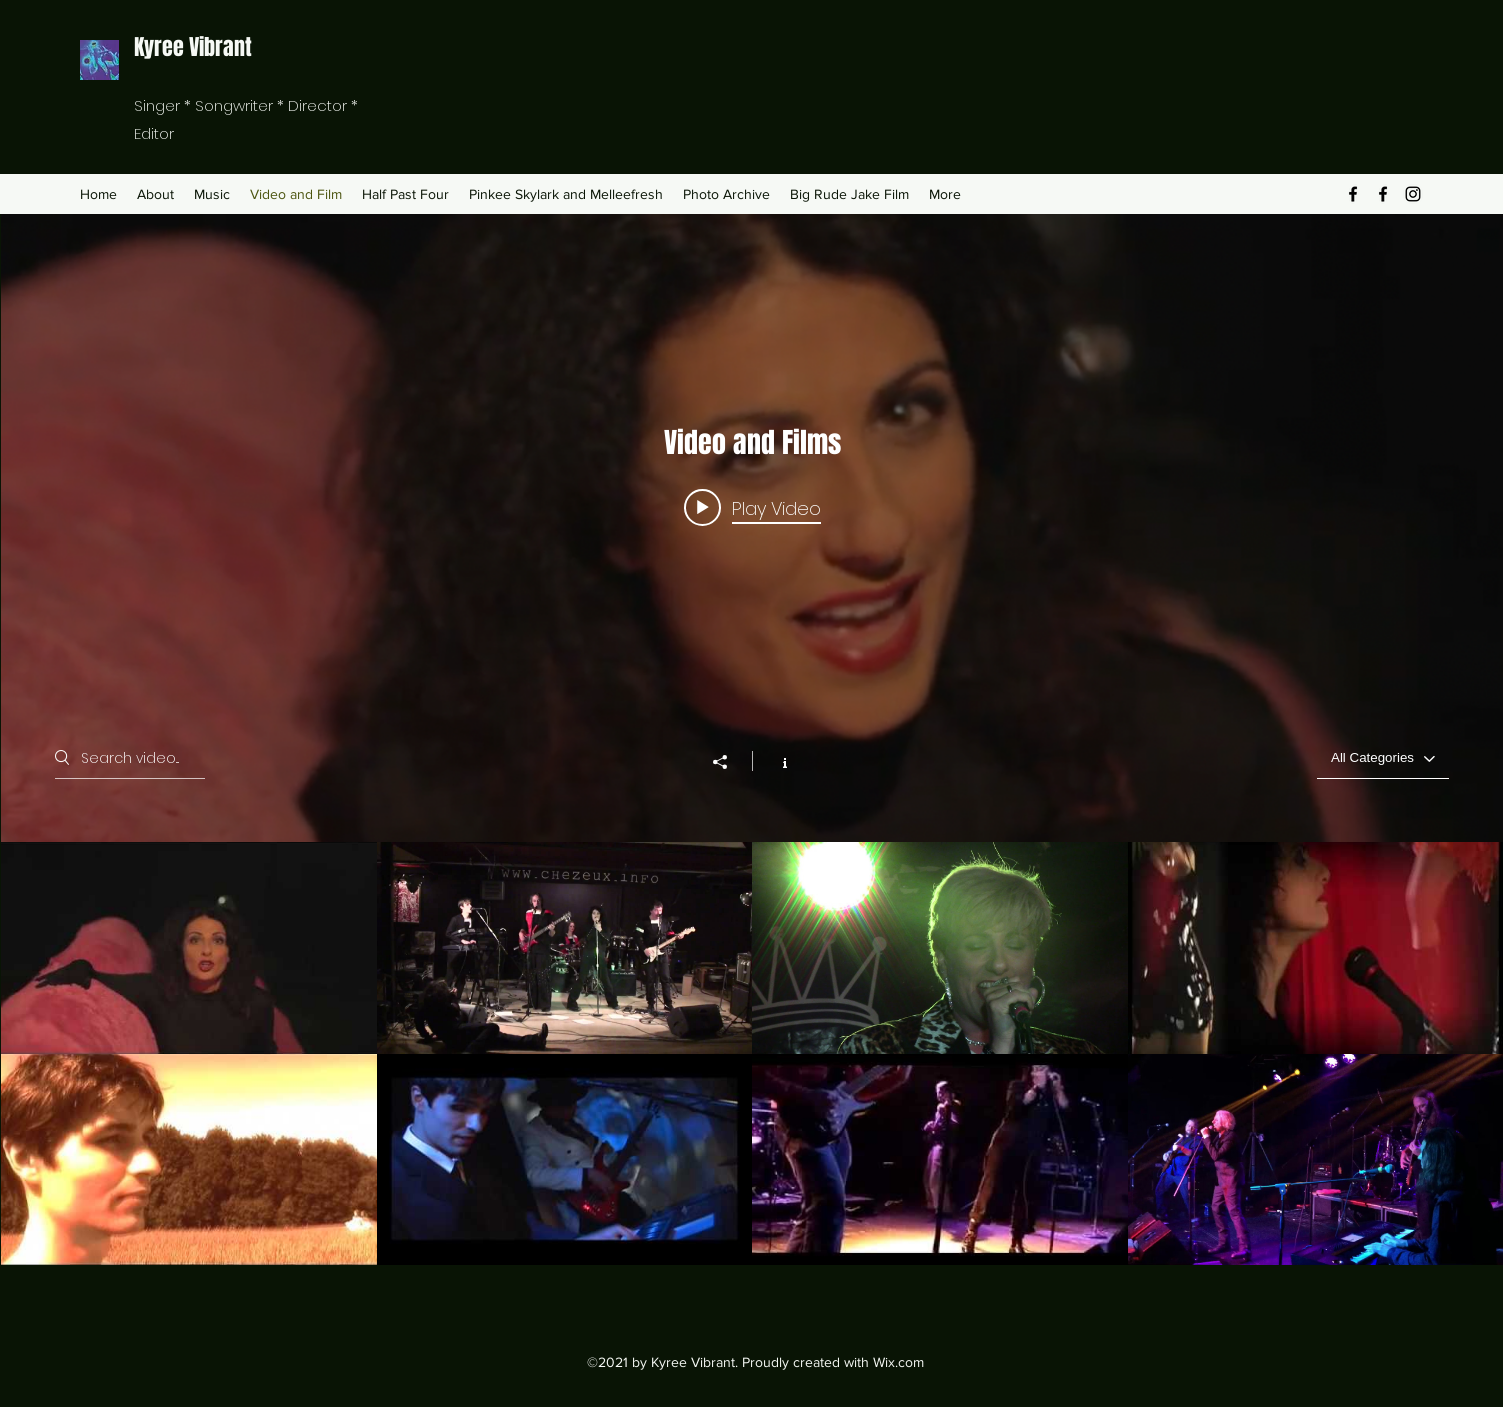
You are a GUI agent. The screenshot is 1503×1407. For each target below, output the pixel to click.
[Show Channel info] (773, 762)
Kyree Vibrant (193, 47)
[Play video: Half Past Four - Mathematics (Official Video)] (751, 508)
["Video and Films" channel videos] (752, 1054)
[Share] (729, 763)
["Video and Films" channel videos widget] (752, 739)
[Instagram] (1413, 194)
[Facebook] (1353, 194)
